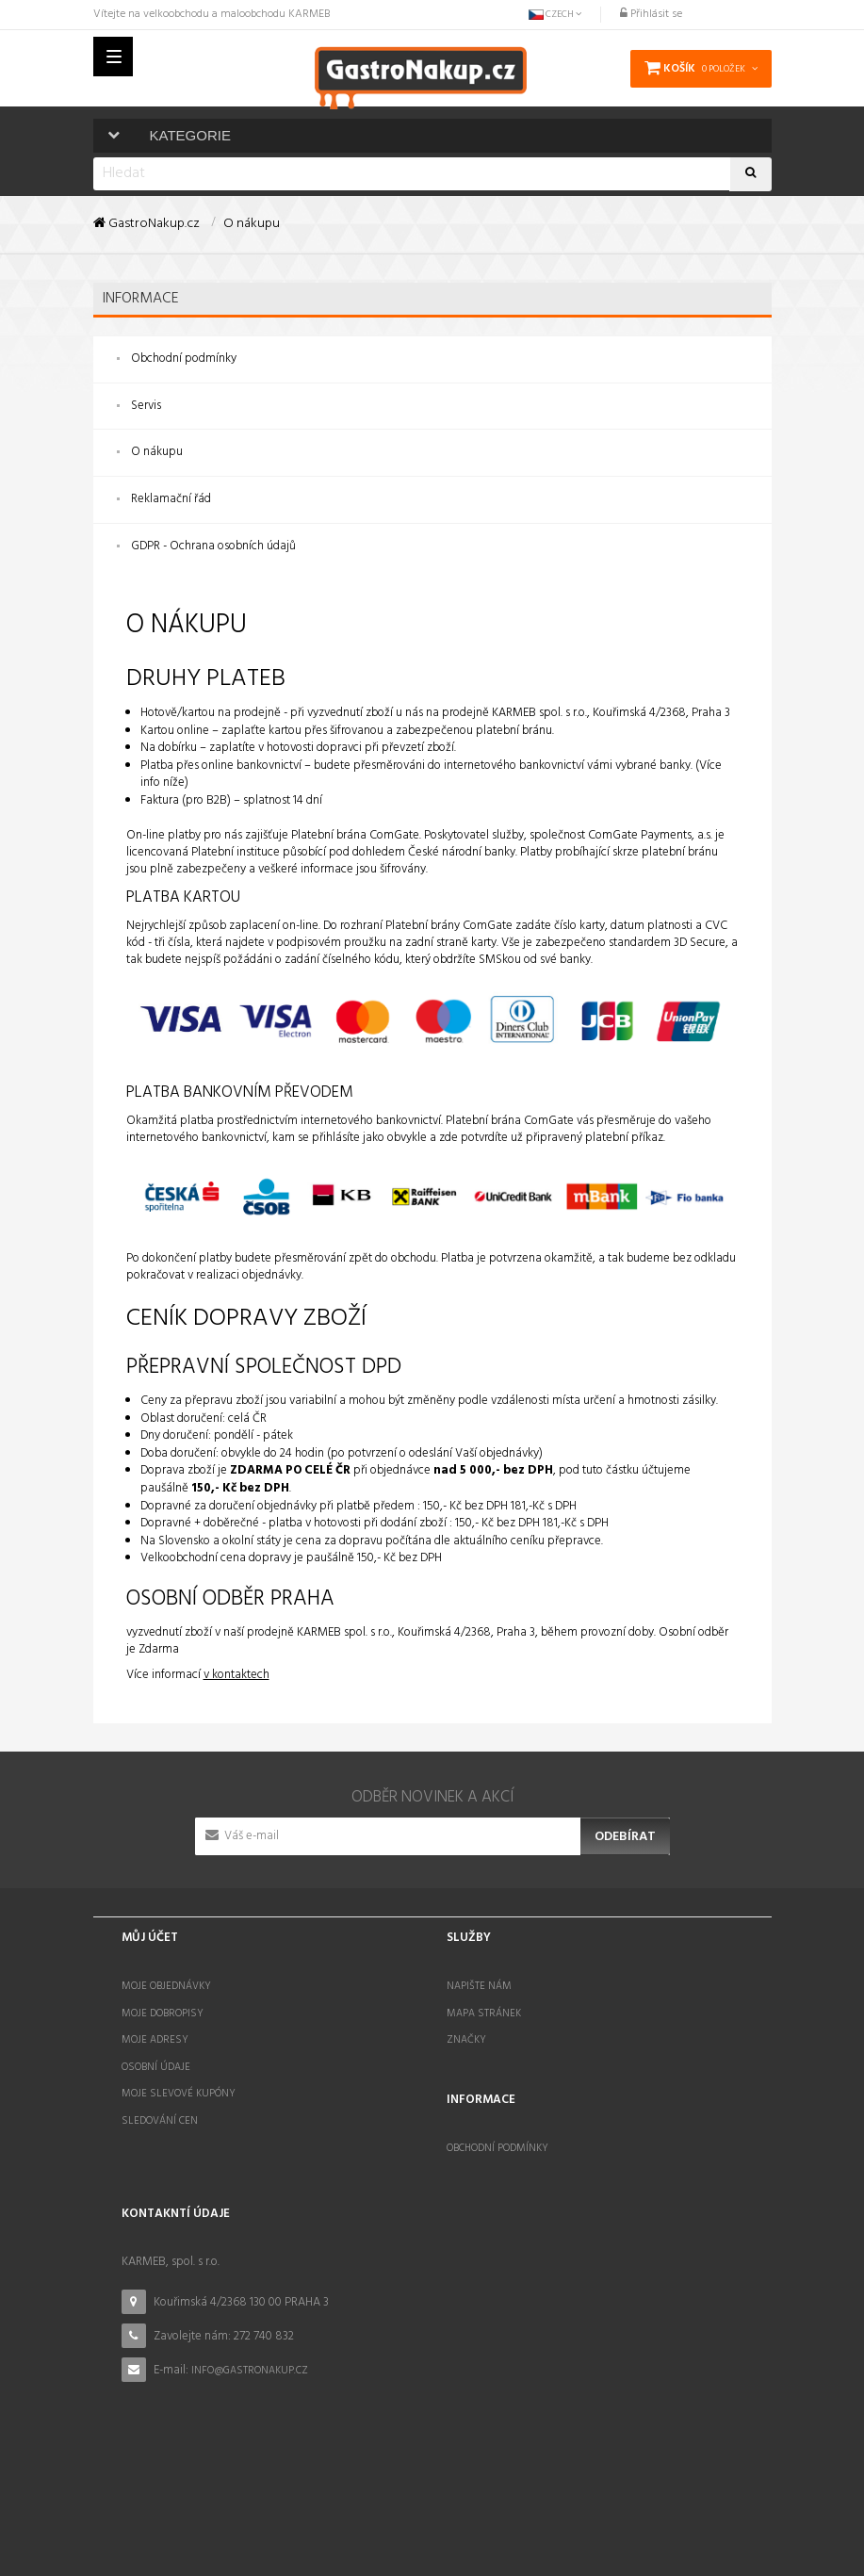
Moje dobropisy (163, 2006)
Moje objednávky (166, 1979)
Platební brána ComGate (355, 829)
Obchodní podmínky (183, 358)
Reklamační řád (171, 499)
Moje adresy (155, 2033)
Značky (466, 2033)
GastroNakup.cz (146, 224)
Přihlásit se (651, 14)
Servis (146, 406)
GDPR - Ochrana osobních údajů (213, 546)
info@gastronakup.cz (249, 2356)
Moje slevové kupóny (179, 2087)
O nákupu (157, 452)
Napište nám (479, 1979)
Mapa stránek (484, 2006)
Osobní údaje (156, 2060)
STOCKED (534, 2531)
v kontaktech (236, 1668)
